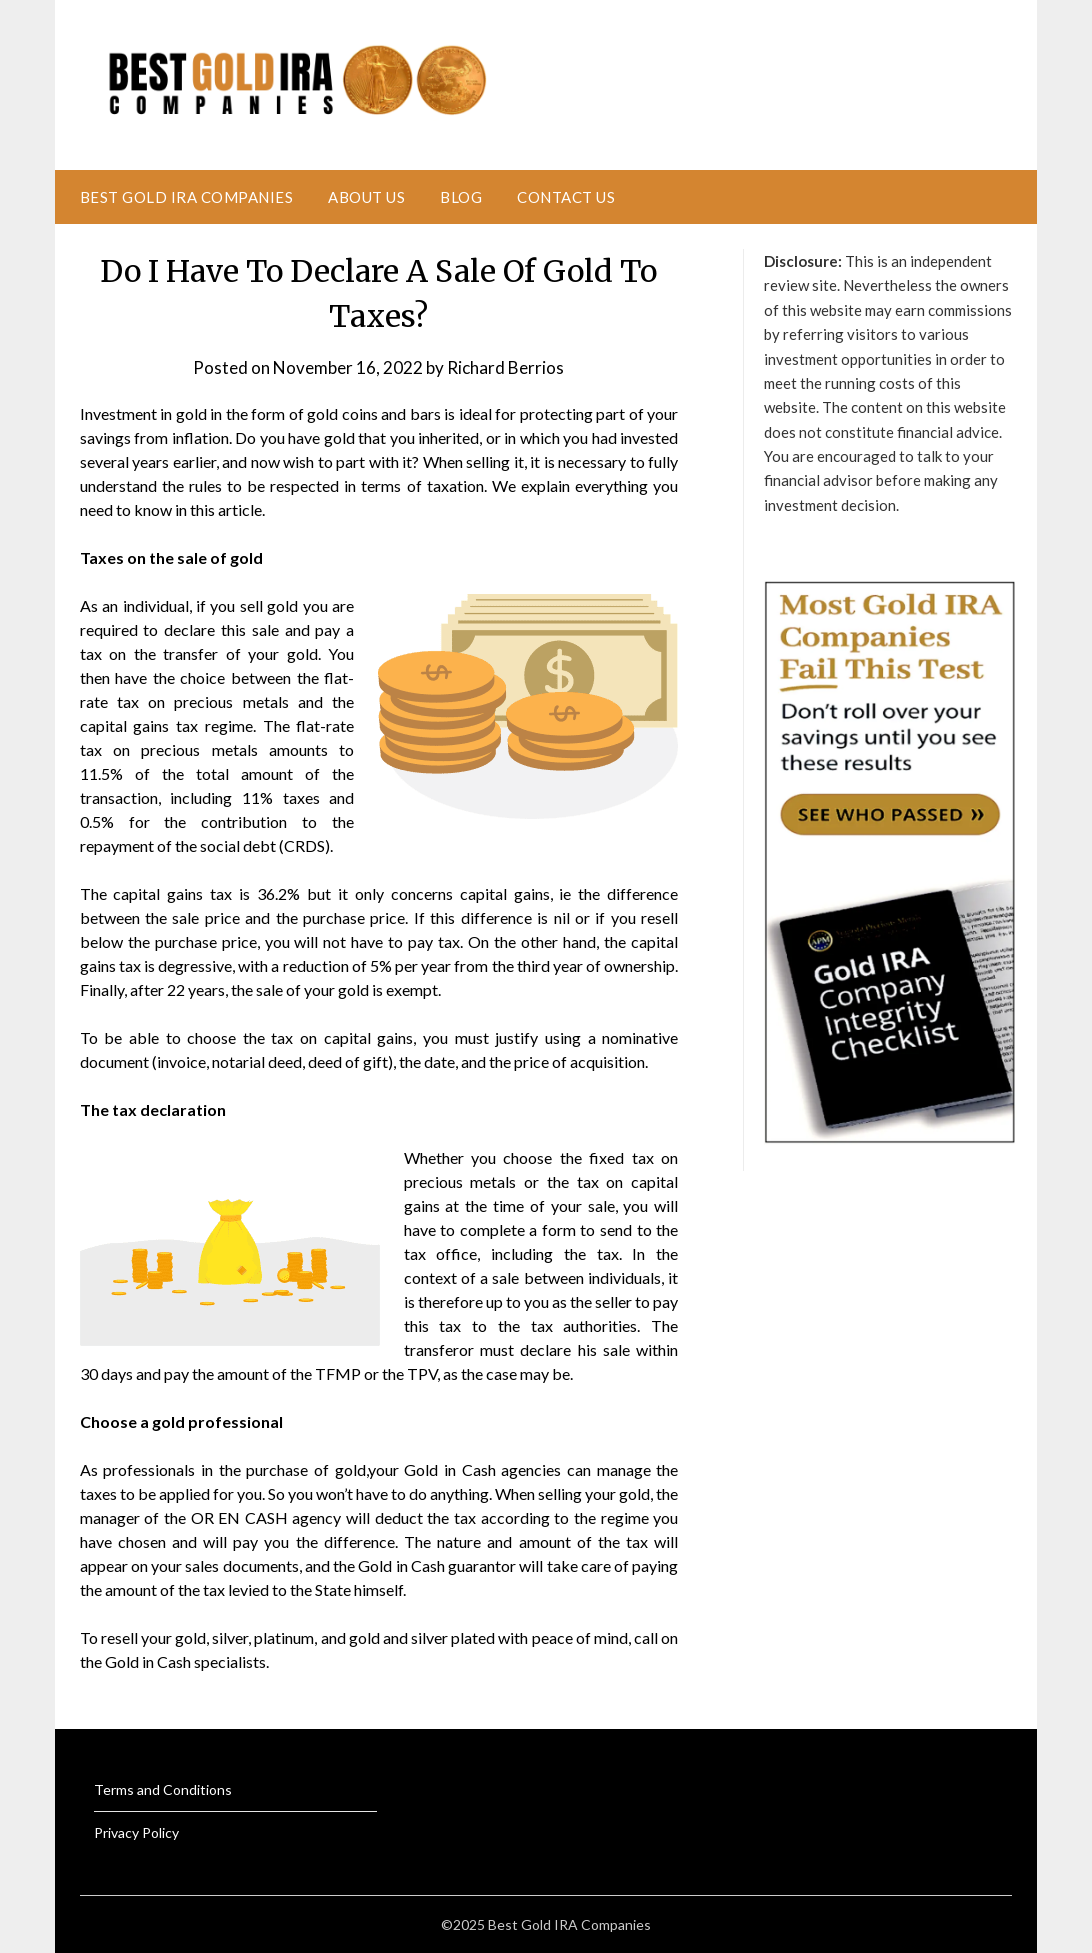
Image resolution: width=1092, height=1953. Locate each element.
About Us (366, 197)
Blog (461, 197)
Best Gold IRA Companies (187, 197)
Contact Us (566, 197)
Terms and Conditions (163, 1789)
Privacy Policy (136, 1832)
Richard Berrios (505, 367)
